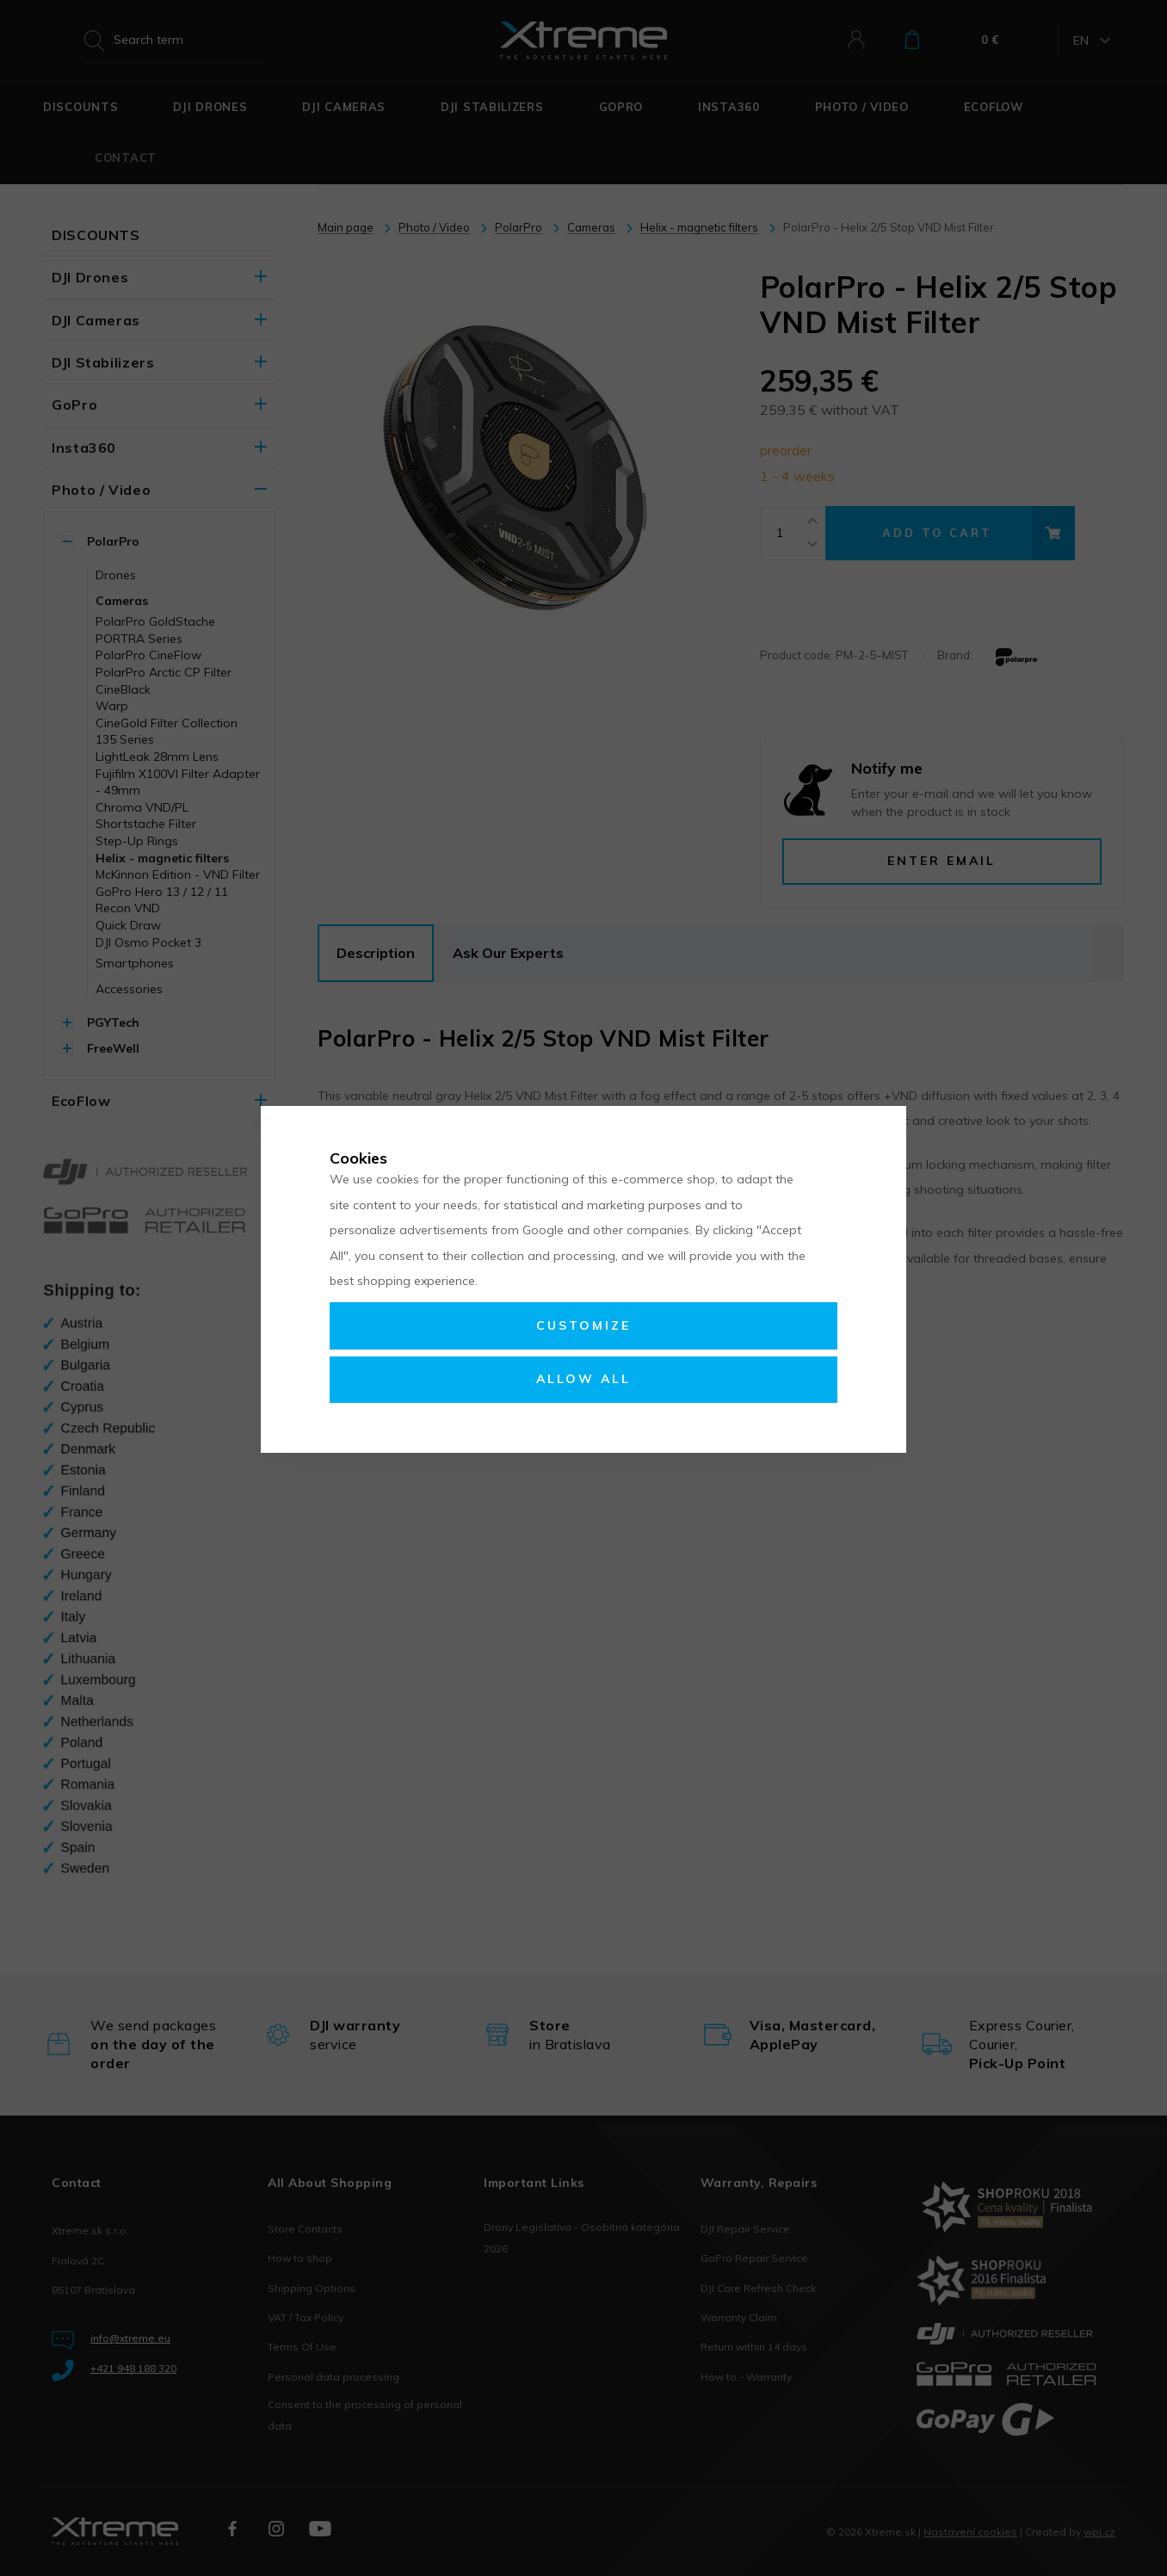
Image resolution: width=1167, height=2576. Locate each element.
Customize (583, 1325)
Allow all (583, 1379)
